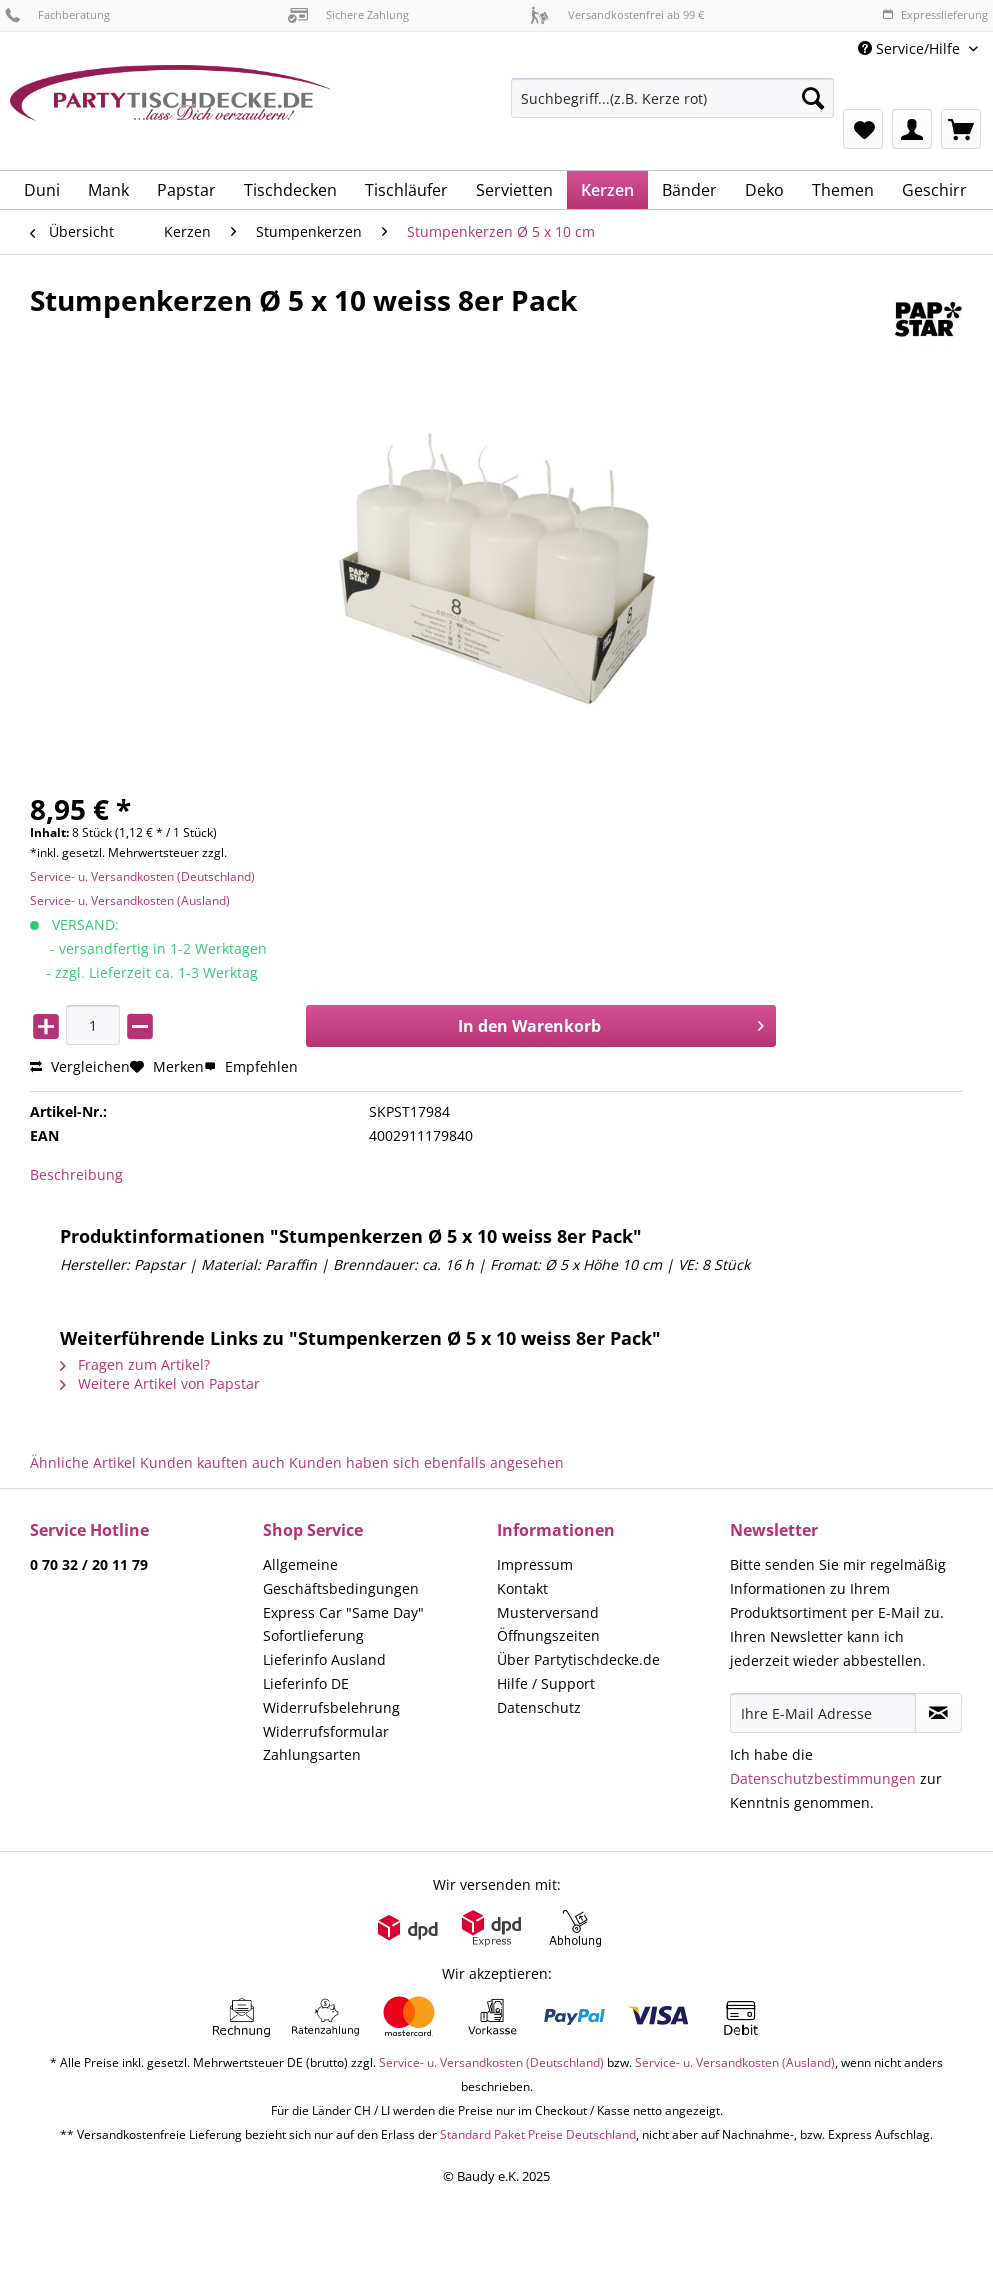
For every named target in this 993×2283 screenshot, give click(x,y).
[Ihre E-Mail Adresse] (823, 1713)
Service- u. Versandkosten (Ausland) (130, 900)
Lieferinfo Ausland (324, 1659)
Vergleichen (80, 1066)
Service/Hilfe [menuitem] (911, 48)
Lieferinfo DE (306, 1683)
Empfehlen (251, 1066)
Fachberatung (57, 14)
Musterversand (548, 1612)
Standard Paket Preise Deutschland (538, 2134)
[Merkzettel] (863, 129)
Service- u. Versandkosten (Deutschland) (142, 876)
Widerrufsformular (326, 1731)
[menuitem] (672, 107)
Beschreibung (76, 1174)
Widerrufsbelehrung (331, 1707)
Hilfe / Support (546, 1683)
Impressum (535, 1564)
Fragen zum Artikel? (135, 1364)
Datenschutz (539, 1707)
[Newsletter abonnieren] (938, 1713)
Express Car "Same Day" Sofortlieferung (343, 1624)
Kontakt (522, 1588)
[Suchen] (813, 98)
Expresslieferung (935, 14)
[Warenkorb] (961, 129)
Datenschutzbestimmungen (823, 1778)
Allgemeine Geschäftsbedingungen (341, 1576)
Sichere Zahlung (348, 14)
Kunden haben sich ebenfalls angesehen (426, 1462)
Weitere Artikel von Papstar (160, 1383)
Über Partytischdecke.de (578, 1659)
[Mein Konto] (912, 129)
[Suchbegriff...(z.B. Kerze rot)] (672, 98)
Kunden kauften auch (212, 1462)
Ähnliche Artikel (83, 1462)
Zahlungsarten (312, 1754)
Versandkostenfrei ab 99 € (617, 14)
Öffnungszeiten (548, 1635)
